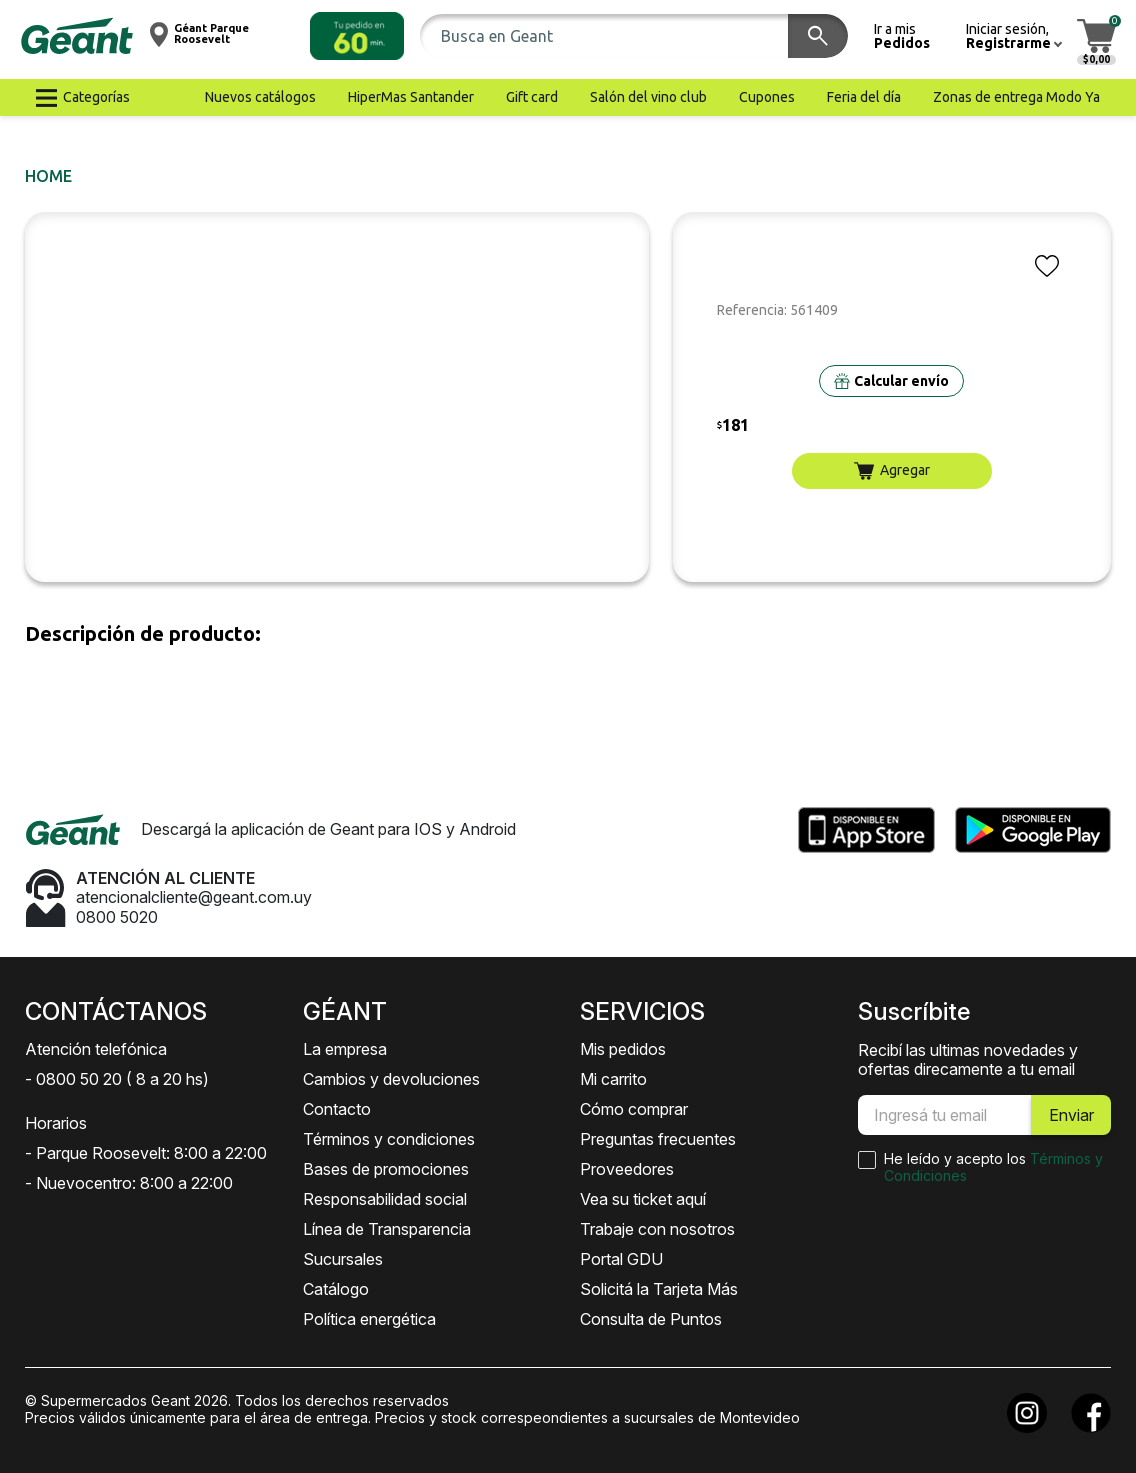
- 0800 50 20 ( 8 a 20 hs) (117, 1079)
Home (48, 176)
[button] (357, 36)
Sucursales (343, 1259)
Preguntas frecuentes (658, 1139)
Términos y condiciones (389, 1139)
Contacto (337, 1109)
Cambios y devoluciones (391, 1079)
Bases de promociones (386, 1169)
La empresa (345, 1049)
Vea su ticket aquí (643, 1199)
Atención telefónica (96, 1049)
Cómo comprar (634, 1109)
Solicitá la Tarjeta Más (659, 1289)
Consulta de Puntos (651, 1319)
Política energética (369, 1319)
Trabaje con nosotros (657, 1229)
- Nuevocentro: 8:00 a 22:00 (129, 1183)
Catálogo (336, 1289)
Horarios (56, 1123)
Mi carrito (613, 1079)
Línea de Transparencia (387, 1229)
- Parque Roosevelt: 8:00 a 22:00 (146, 1153)
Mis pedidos (623, 1049)
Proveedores (627, 1169)
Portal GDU (621, 1259)
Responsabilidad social (385, 1199)
